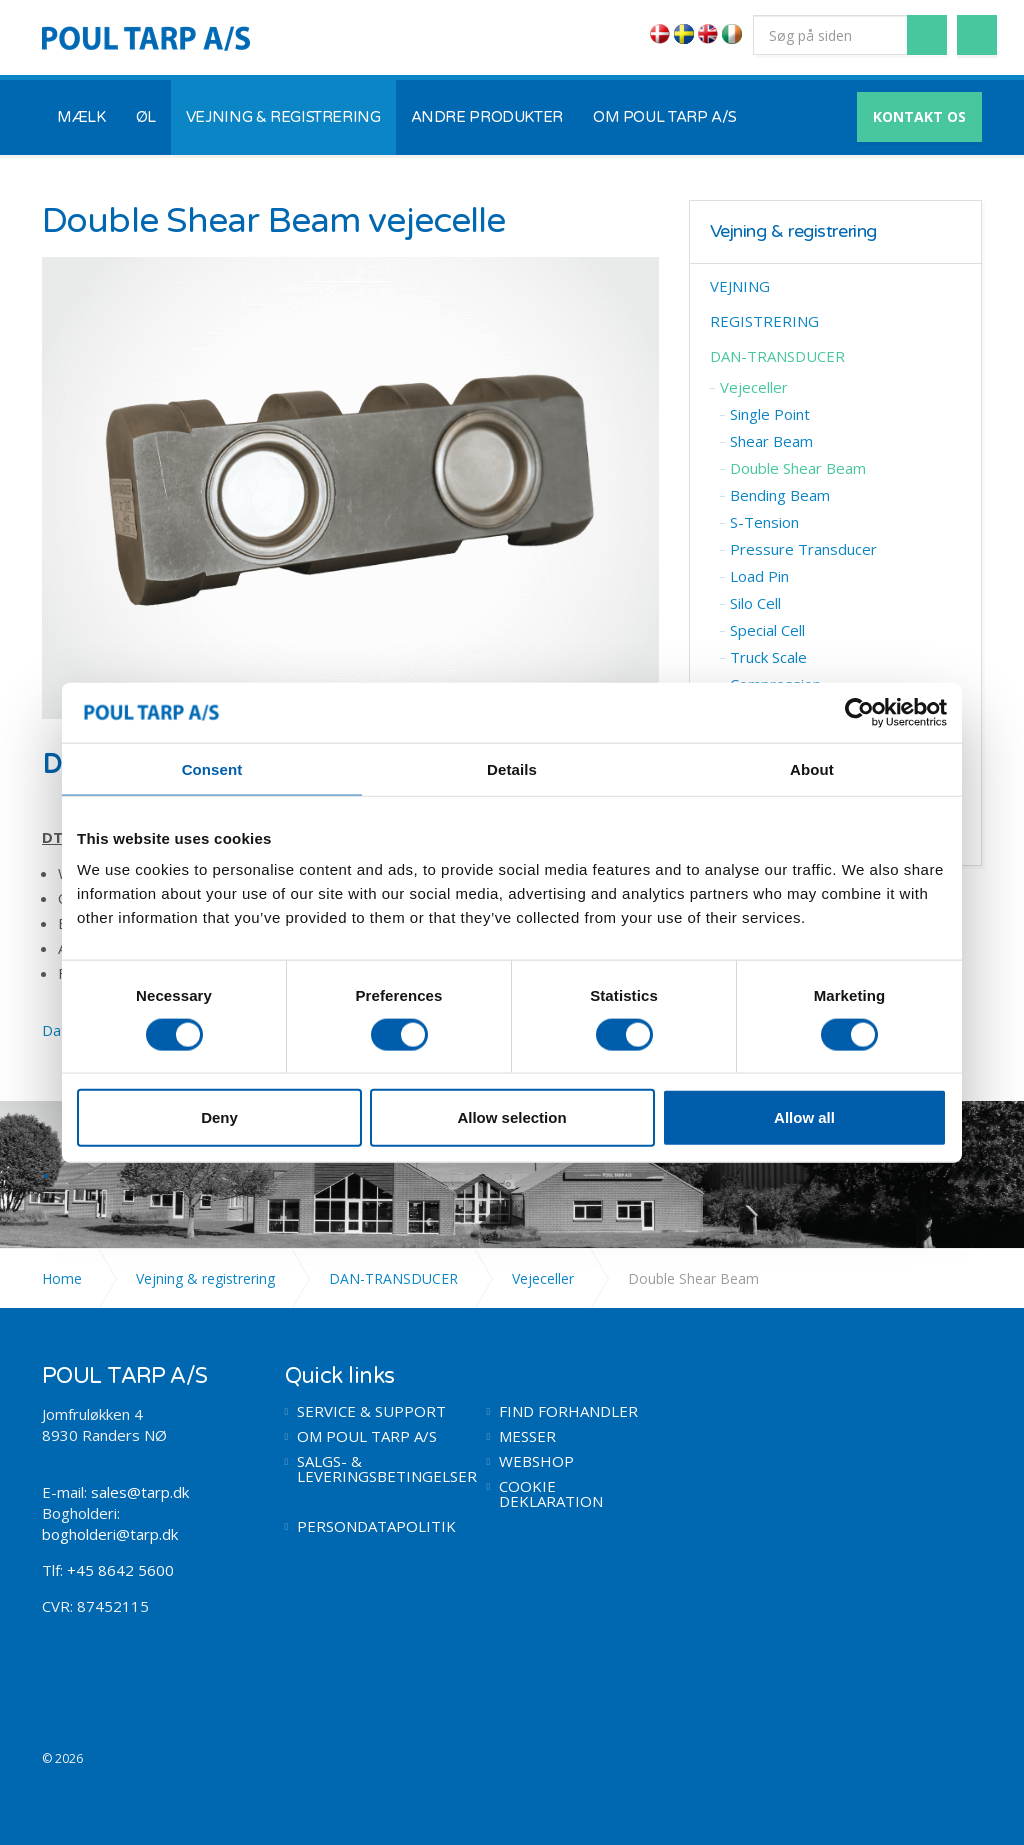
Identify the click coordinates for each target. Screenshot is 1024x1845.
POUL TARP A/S (146, 38)
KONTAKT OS (919, 116)
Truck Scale (768, 657)
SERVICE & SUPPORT (371, 1411)
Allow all (804, 1117)
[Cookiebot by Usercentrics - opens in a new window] (859, 712)
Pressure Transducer (803, 549)
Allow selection (511, 1117)
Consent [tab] (212, 768)
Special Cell (767, 630)
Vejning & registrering (793, 231)
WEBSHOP (536, 1461)
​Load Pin (759, 576)
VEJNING (740, 286)
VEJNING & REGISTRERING (283, 117)
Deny (219, 1117)
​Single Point (770, 414)
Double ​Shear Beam (798, 468)
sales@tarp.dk (140, 1492)
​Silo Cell (755, 603)
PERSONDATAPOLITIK (376, 1526)
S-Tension (764, 522)
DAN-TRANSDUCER (777, 356)
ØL (146, 117)
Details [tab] (512, 768)
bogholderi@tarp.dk (110, 1534)
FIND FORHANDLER (568, 1411)
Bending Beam (780, 495)
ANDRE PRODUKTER (487, 117)
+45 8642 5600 (120, 1570)
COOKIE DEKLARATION (551, 1494)
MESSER (527, 1436)
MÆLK (81, 117)
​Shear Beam (771, 441)
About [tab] (812, 768)
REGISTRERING (764, 321)
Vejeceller (754, 387)
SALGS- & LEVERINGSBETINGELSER (377, 1469)
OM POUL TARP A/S (665, 117)
